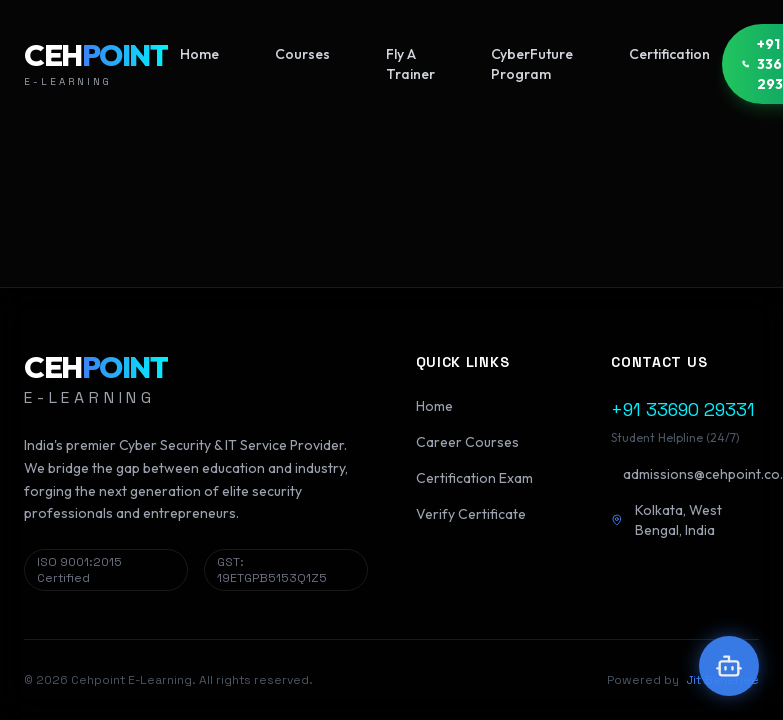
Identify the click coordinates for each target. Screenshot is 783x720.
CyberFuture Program (532, 64)
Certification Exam (474, 478)
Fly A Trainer (410, 64)
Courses (302, 54)
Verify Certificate (471, 514)
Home (199, 54)
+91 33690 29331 (683, 409)
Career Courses (467, 442)
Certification (669, 54)
